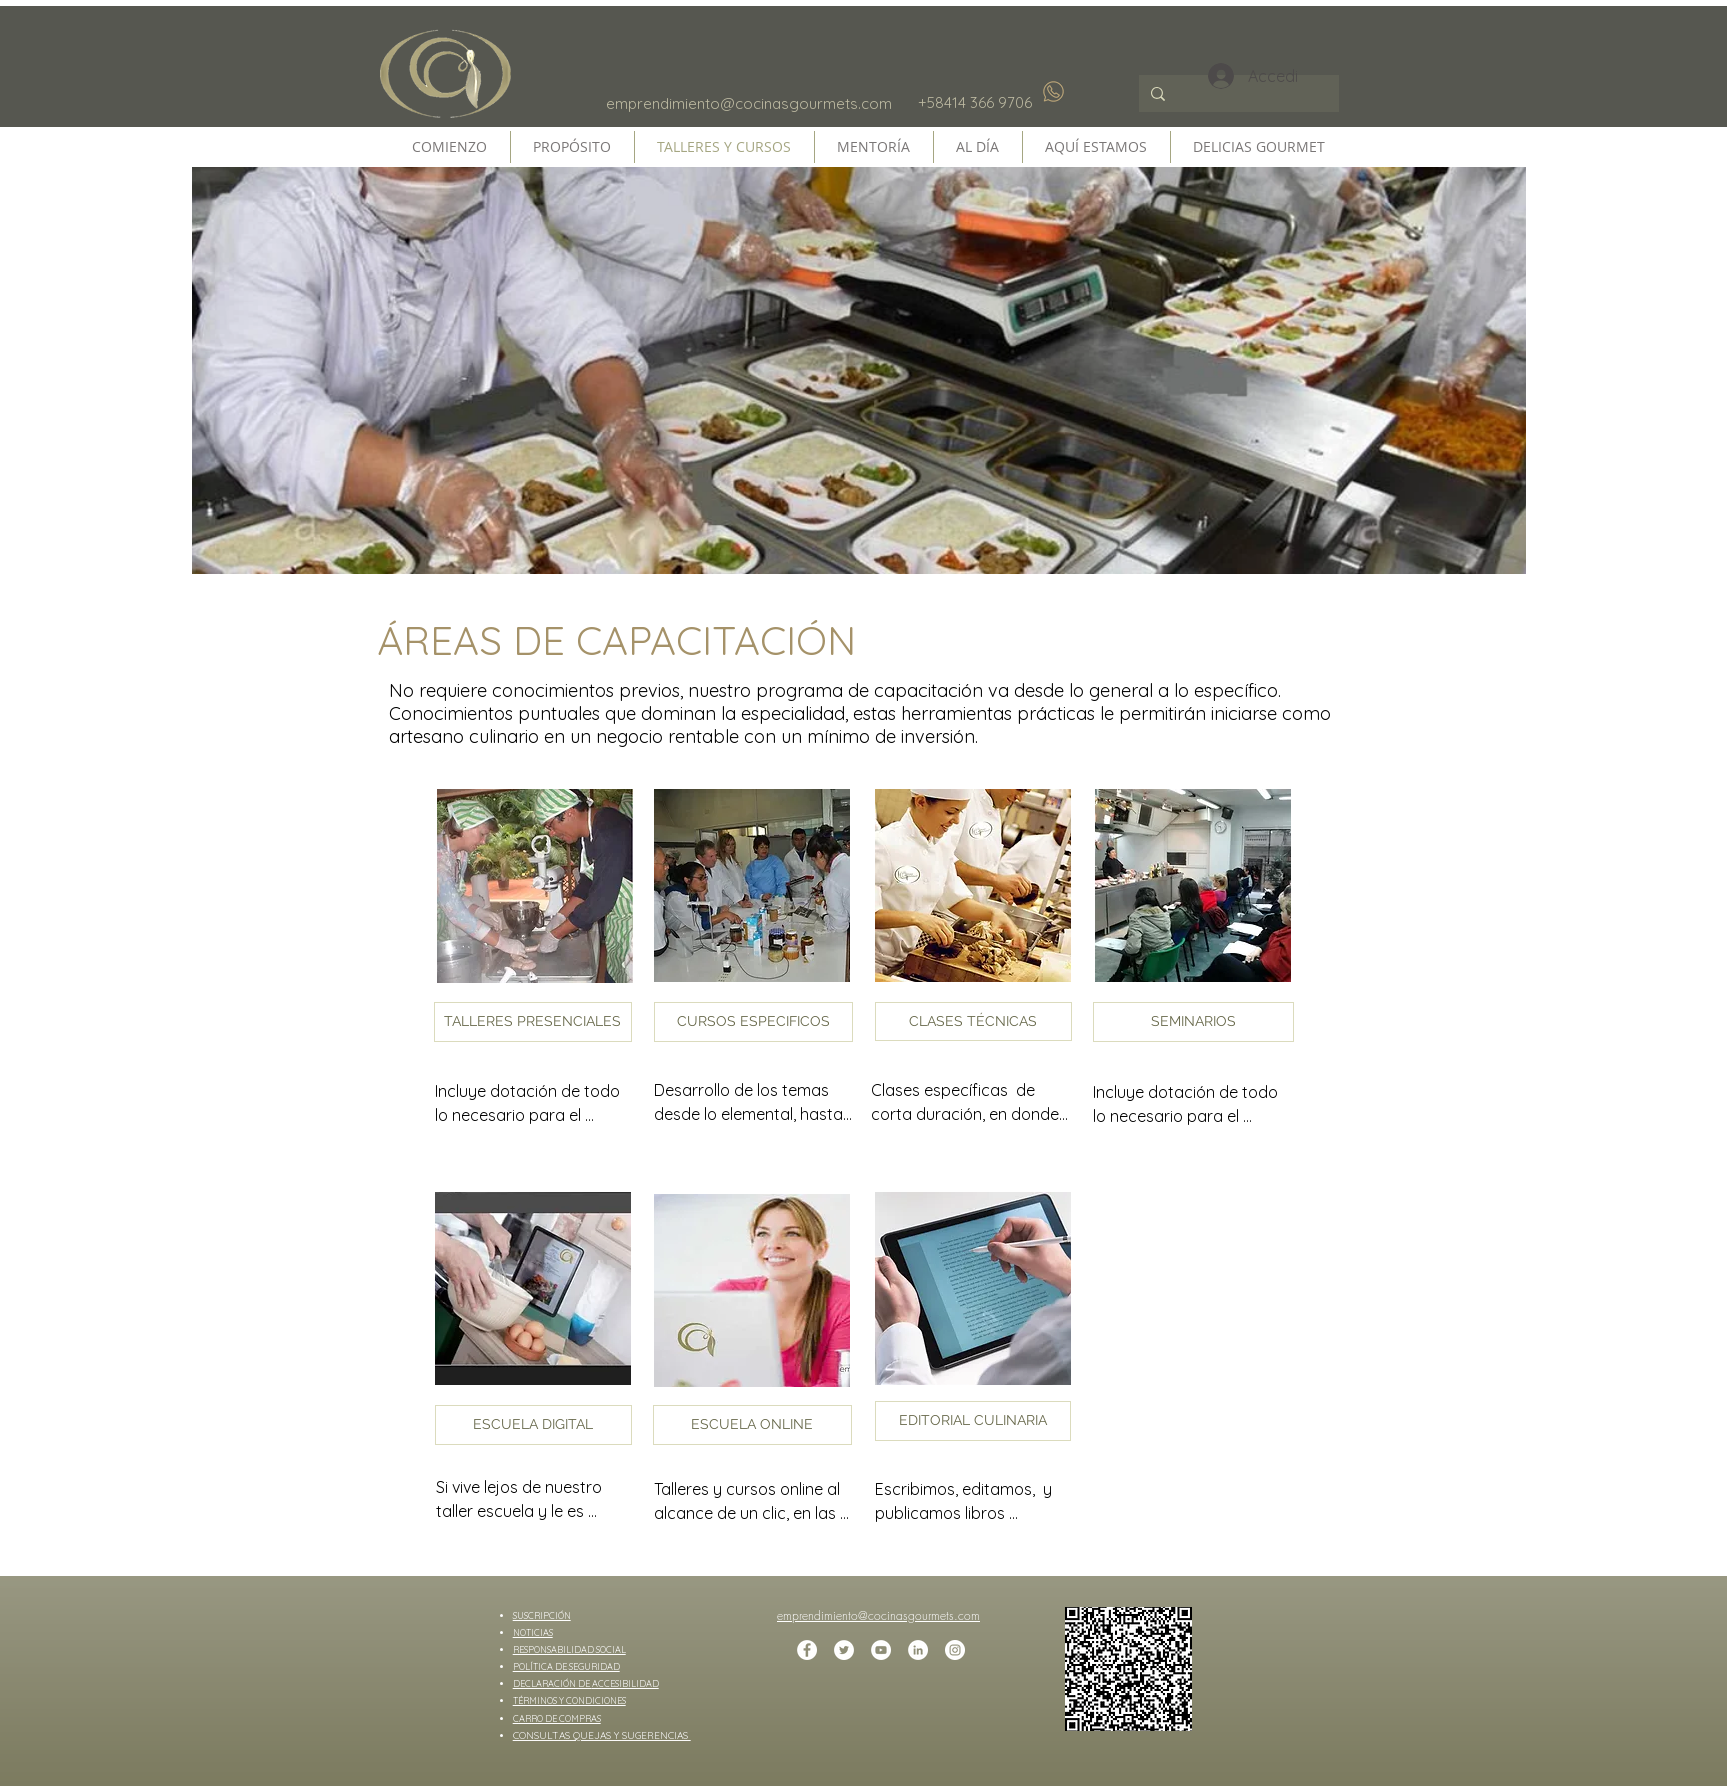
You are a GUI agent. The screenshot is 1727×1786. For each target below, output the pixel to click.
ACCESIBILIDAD (625, 1683)
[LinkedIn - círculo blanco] (918, 1650)
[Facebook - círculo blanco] (807, 1650)
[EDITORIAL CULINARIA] (973, 1421)
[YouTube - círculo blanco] (881, 1650)
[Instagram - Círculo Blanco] (955, 1650)
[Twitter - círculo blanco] (844, 1650)
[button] (533, 1022)
